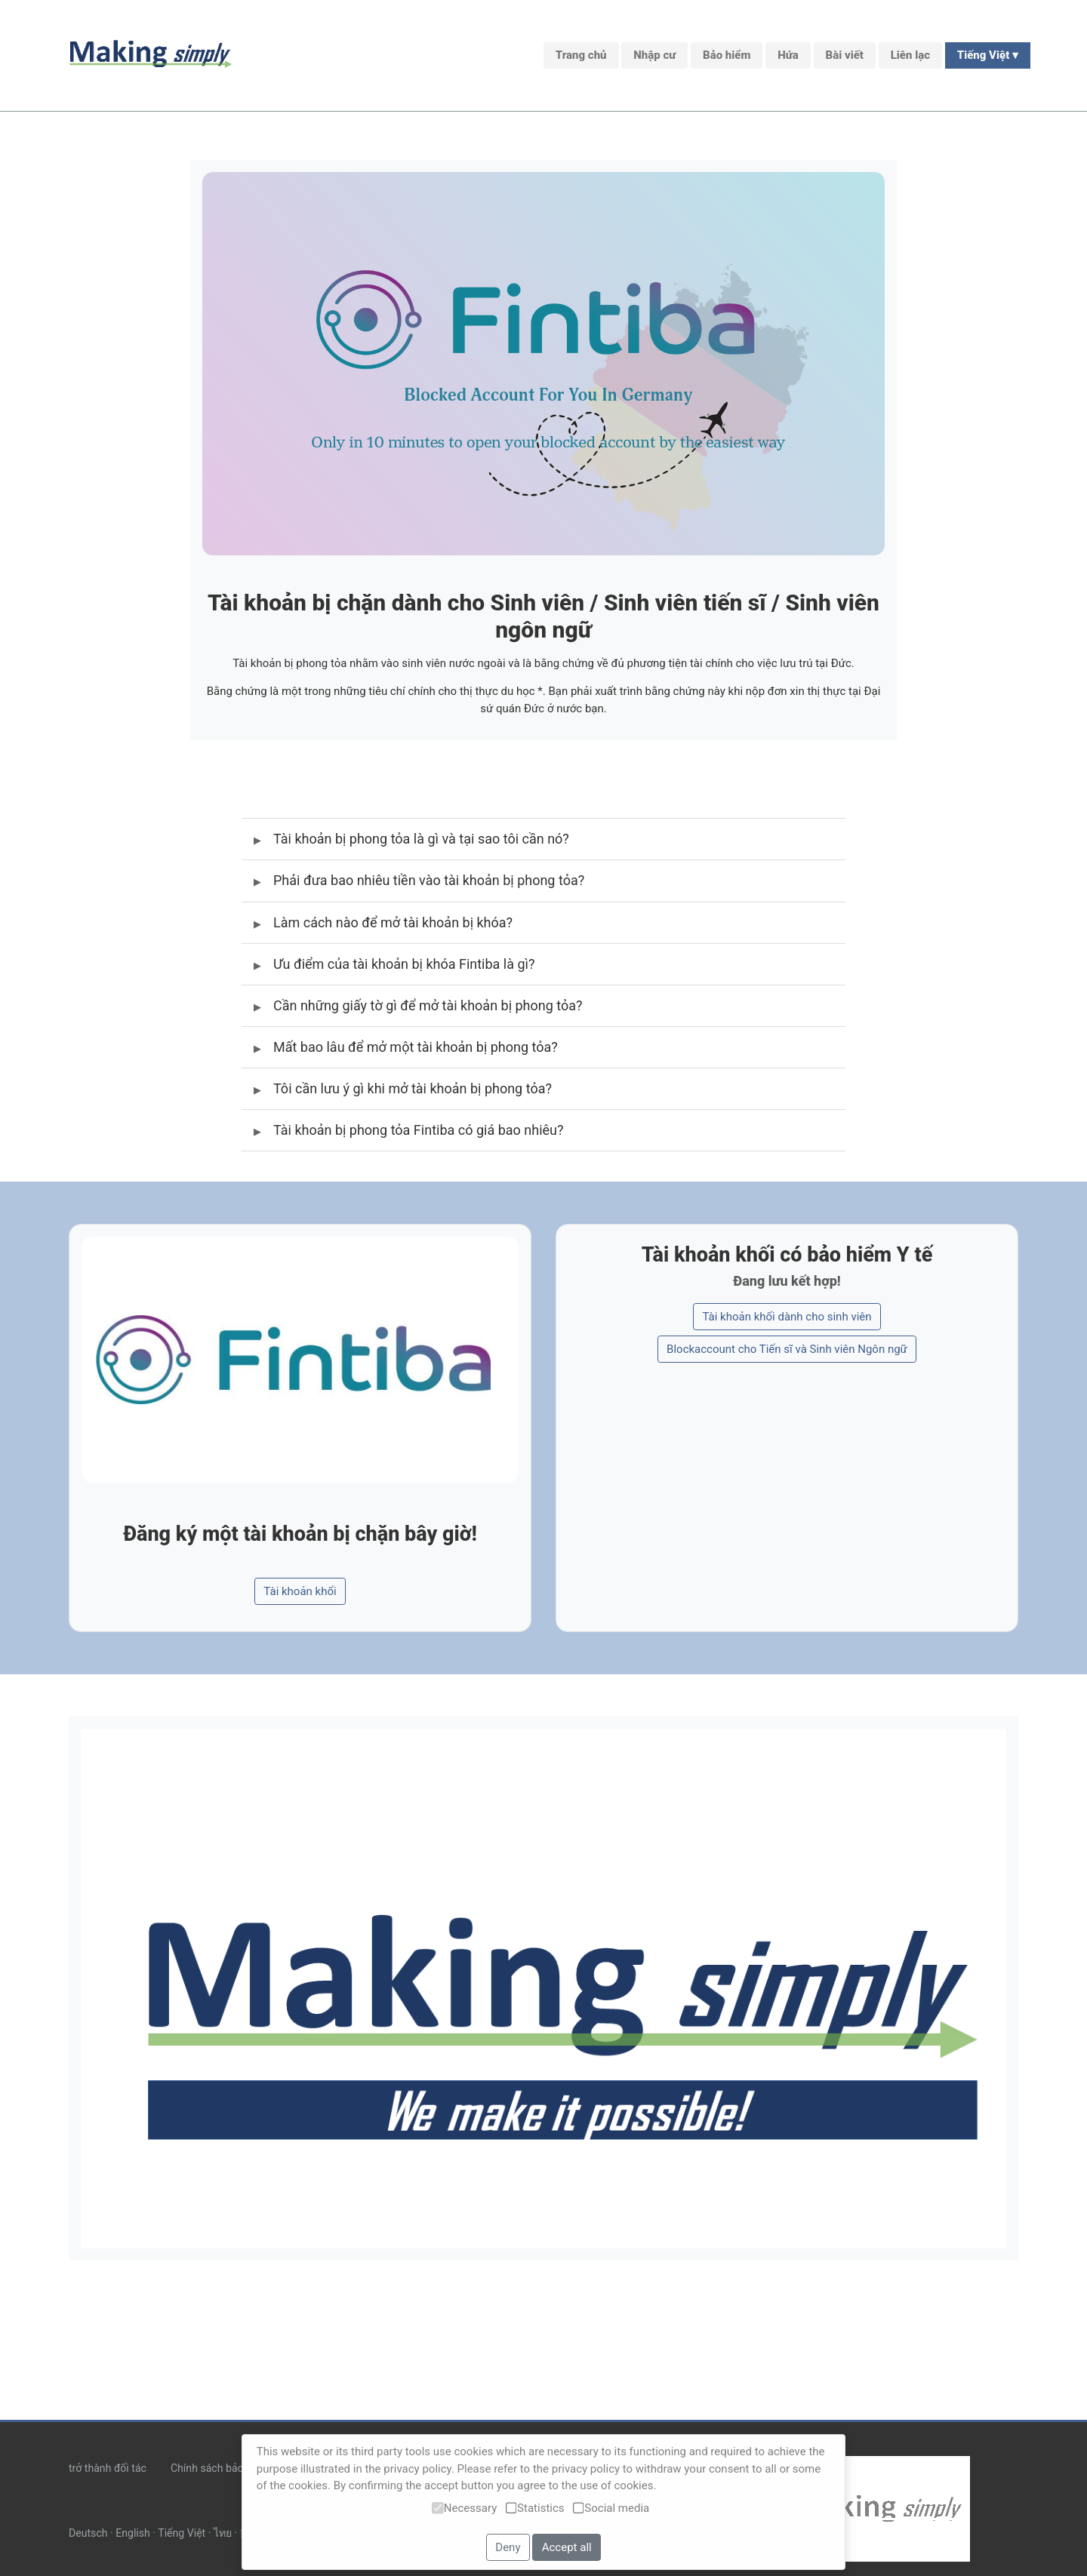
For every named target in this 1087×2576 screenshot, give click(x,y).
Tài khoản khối (299, 1588)
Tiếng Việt (181, 2533)
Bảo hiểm (726, 55)
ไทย (223, 2533)
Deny (507, 2547)
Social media (611, 2508)
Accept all (567, 2547)
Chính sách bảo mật (218, 2468)
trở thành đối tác (107, 2468)
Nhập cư (654, 55)
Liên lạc (910, 55)
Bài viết (845, 55)
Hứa (788, 55)
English (132, 2533)
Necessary (464, 2508)
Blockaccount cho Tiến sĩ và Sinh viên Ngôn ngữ (787, 1346)
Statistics (535, 2508)
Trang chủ (581, 55)
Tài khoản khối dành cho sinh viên (786, 1313)
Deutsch (88, 2533)
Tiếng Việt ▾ (987, 55)
